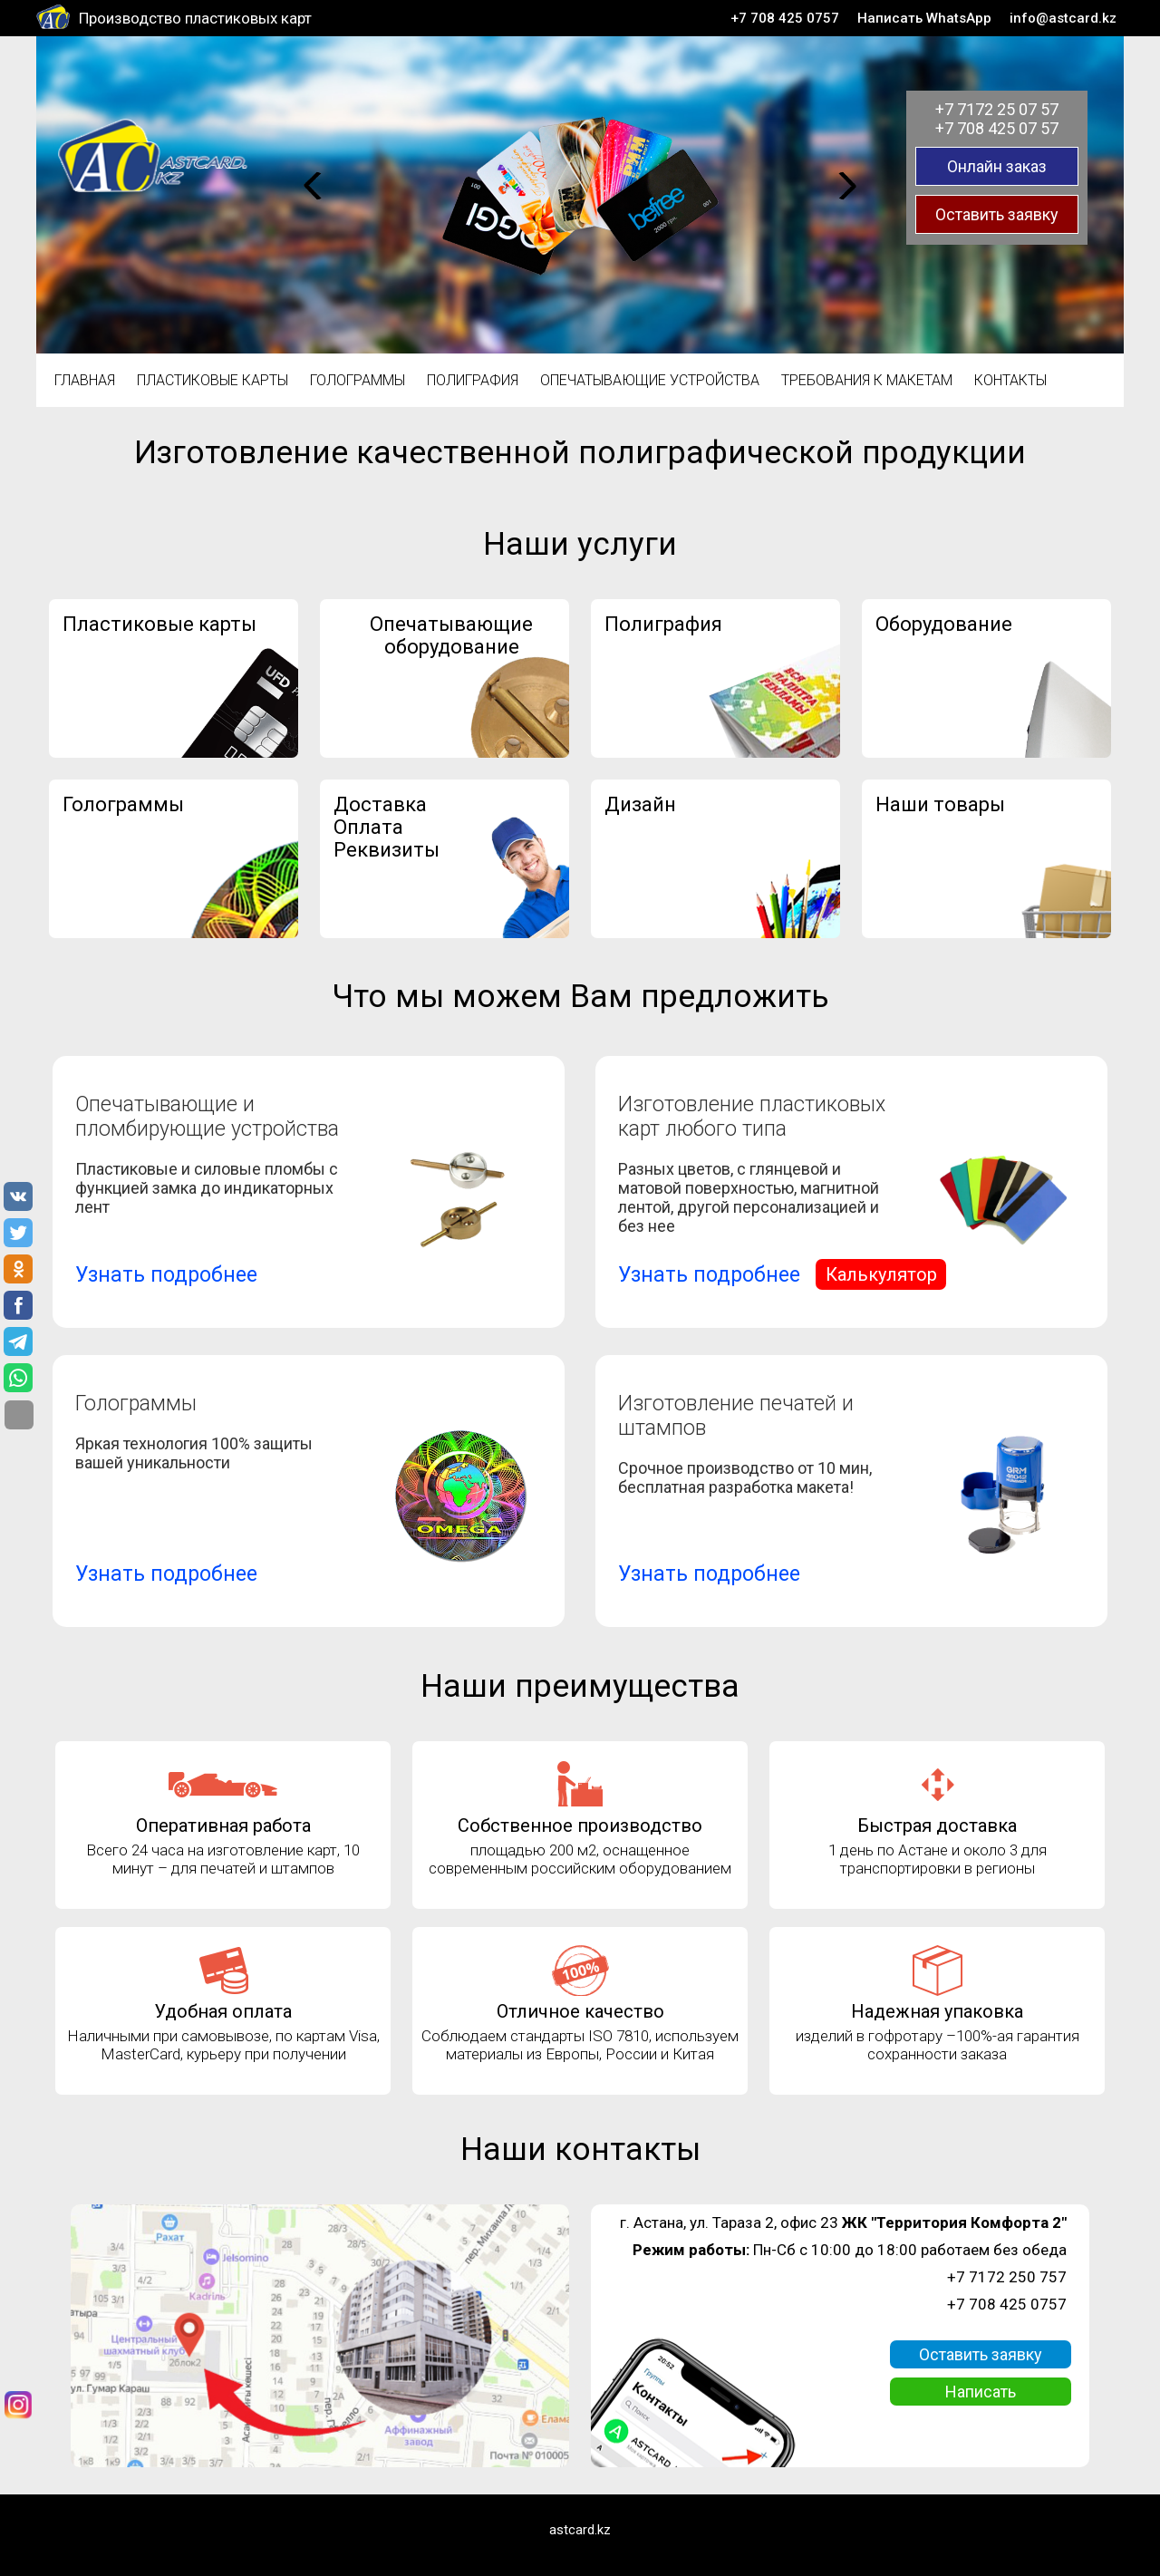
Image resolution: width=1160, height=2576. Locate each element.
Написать (980, 2391)
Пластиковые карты (212, 380)
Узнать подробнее (166, 1275)
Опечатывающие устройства (649, 380)
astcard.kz (580, 2530)
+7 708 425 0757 (784, 18)
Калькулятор (881, 1274)
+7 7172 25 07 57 (996, 109)
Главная (84, 380)
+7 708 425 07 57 (996, 128)
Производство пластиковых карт (195, 18)
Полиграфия (472, 380)
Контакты (1010, 380)
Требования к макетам (866, 380)
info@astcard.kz (1063, 18)
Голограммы (357, 380)
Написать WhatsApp (924, 18)
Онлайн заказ (997, 166)
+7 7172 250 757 (1007, 2277)
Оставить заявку (996, 214)
